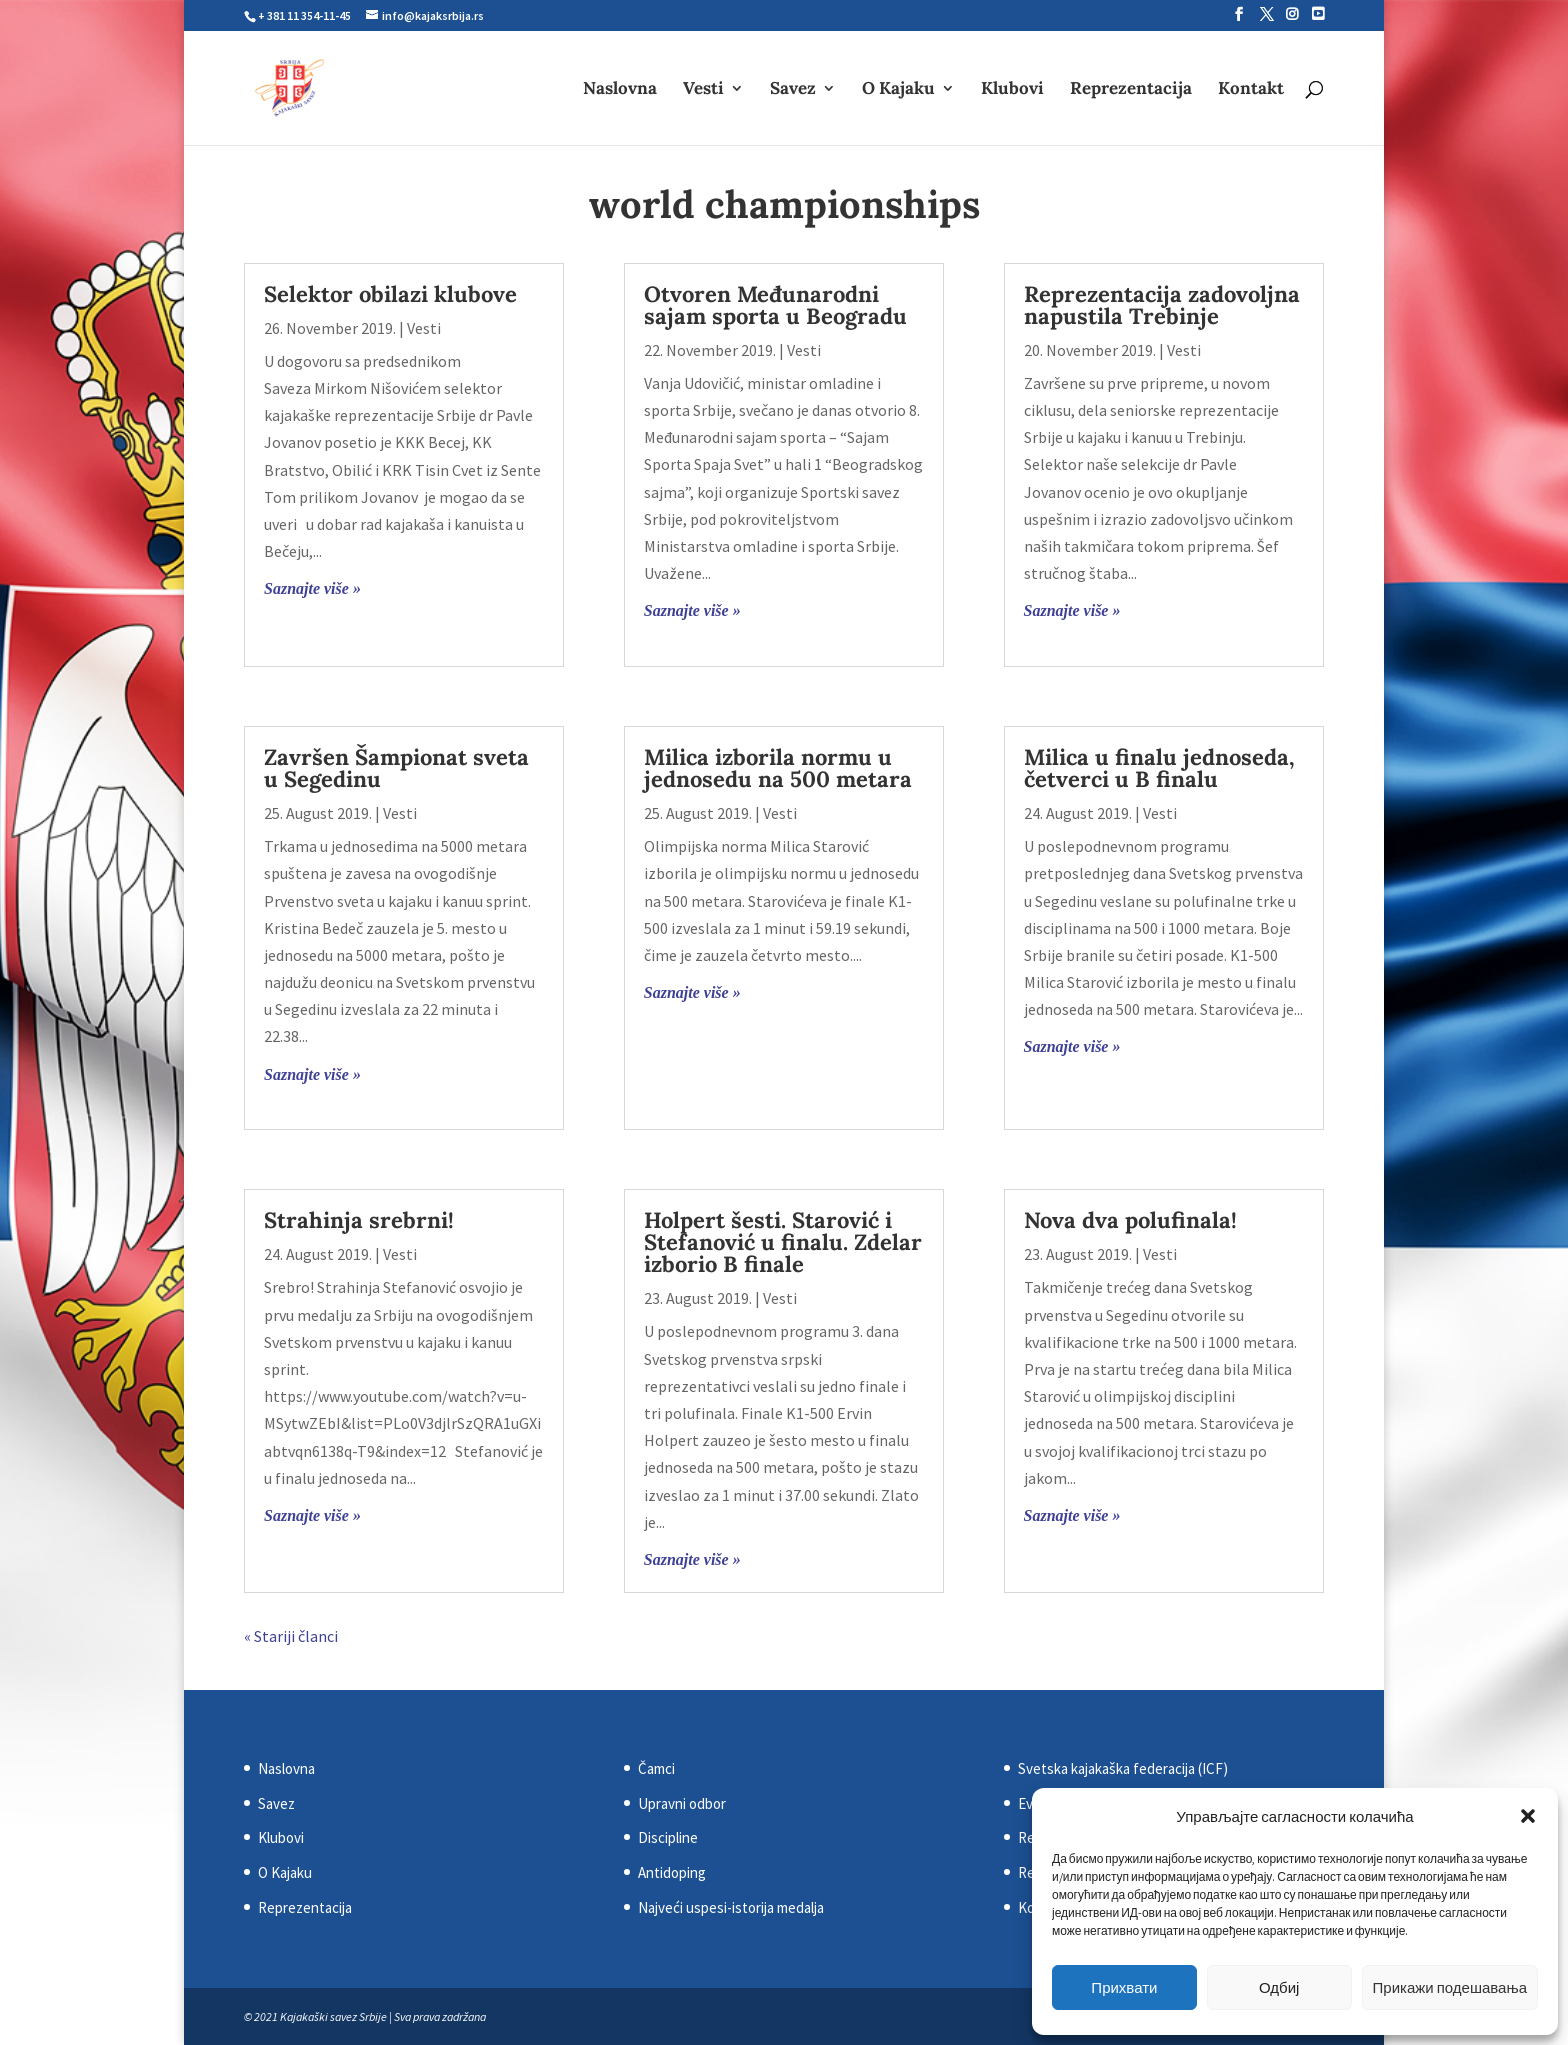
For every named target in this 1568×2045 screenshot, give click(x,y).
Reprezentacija (1131, 90)
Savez (793, 90)
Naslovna (620, 90)
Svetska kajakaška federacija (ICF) (1123, 1768)
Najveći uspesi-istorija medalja (731, 1907)
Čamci (656, 1768)
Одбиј (1279, 1987)
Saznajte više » (312, 588)
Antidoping (672, 1872)
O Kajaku (898, 90)
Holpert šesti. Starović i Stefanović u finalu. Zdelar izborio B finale (783, 1242)
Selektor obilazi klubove (390, 294)
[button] (1528, 1816)
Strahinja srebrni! (359, 1220)
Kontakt (1251, 90)
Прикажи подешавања (1450, 1987)
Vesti (703, 90)
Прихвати (1124, 1987)
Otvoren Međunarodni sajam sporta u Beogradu (775, 305)
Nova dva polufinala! (1130, 1220)
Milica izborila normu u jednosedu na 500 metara (778, 768)
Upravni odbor (682, 1803)
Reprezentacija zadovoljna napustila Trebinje (1162, 305)
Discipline (668, 1837)
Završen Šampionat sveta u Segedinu (396, 768)
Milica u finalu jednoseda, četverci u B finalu (1159, 768)
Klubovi (1012, 90)
